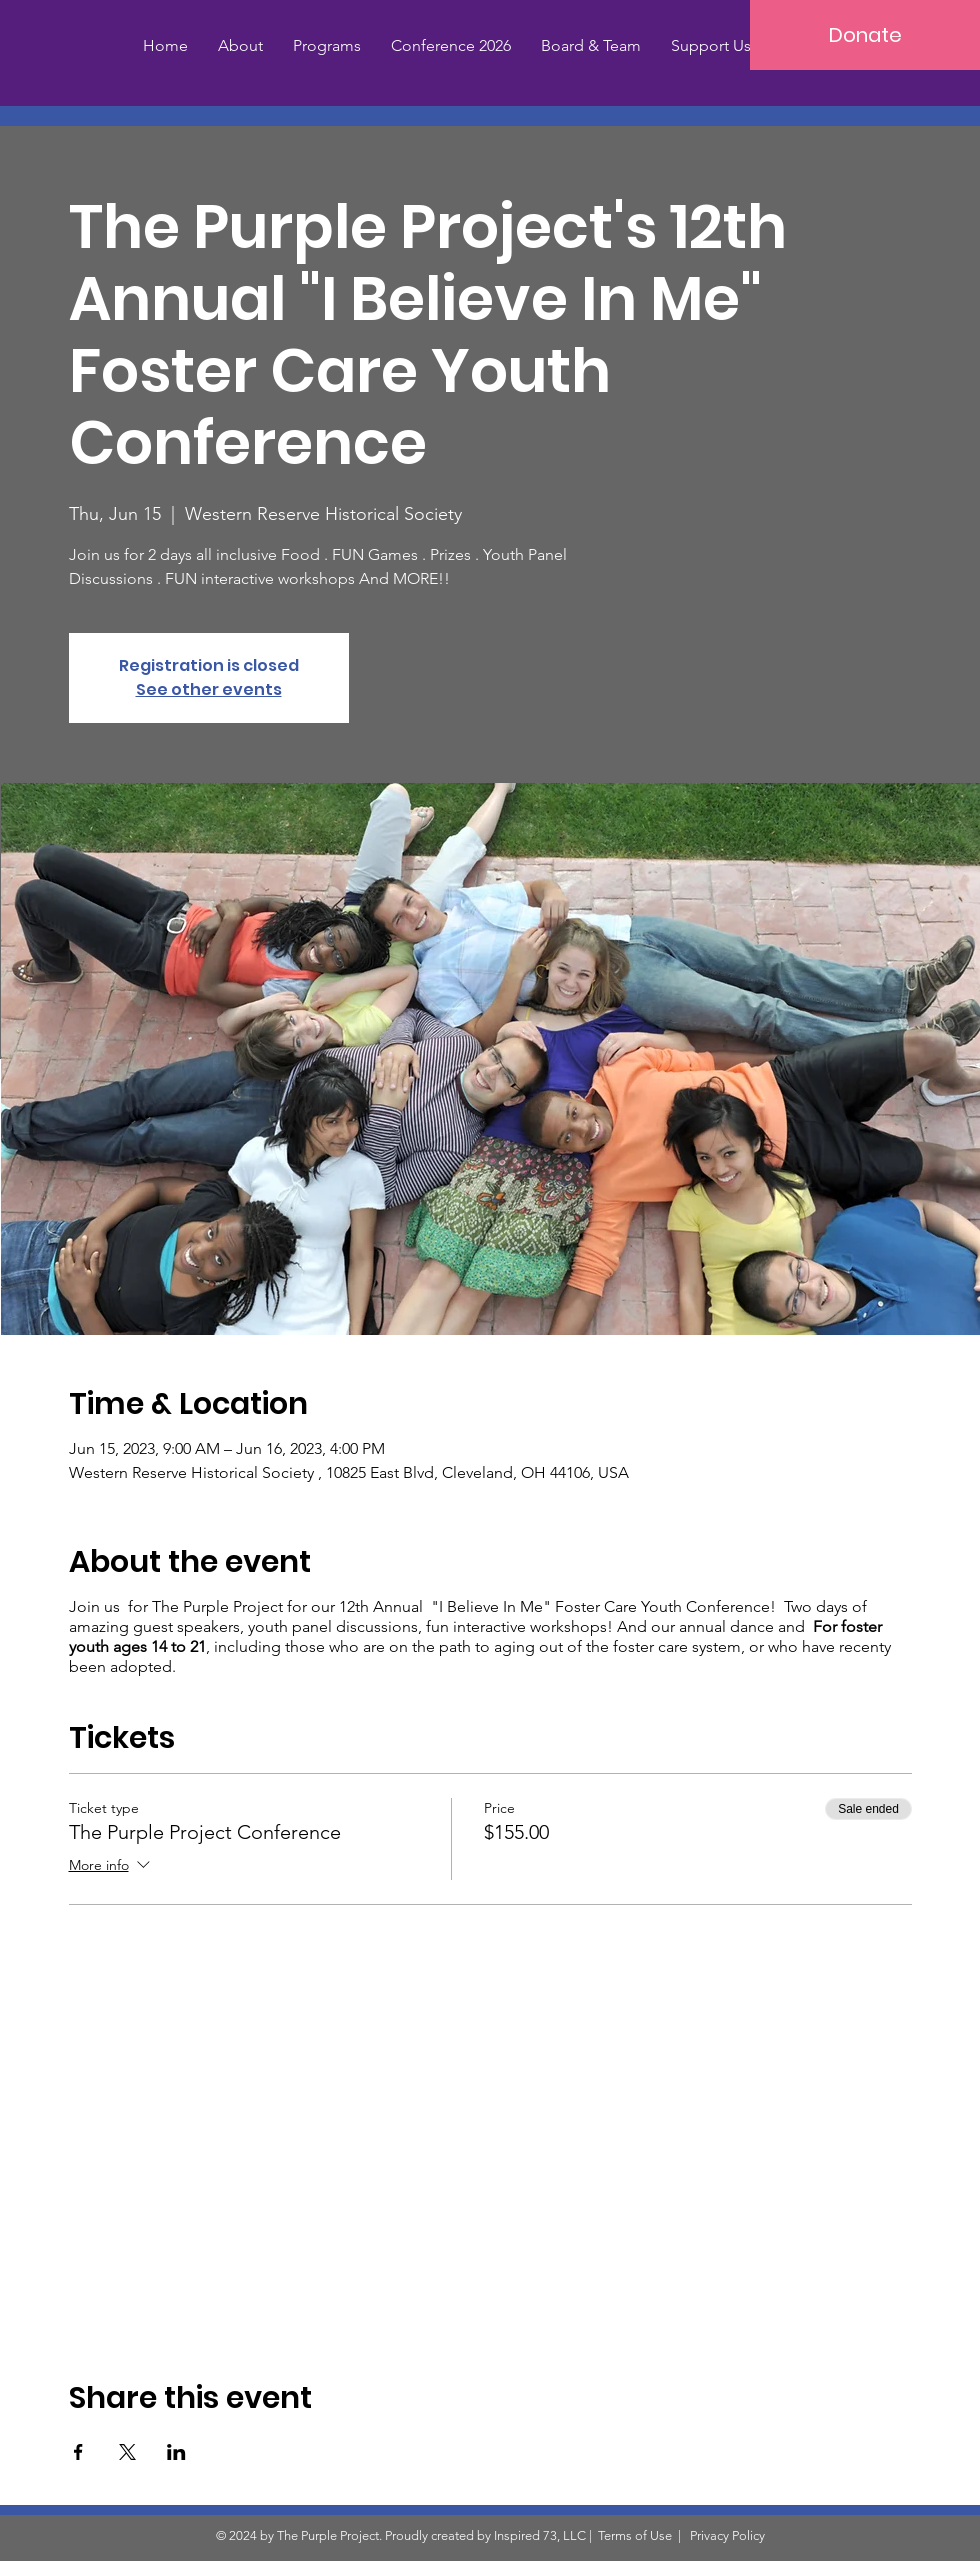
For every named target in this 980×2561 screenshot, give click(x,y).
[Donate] (865, 35)
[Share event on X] (127, 2452)
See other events (209, 689)
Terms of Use (635, 2535)
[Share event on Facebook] (78, 2452)
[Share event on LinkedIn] (176, 2452)
